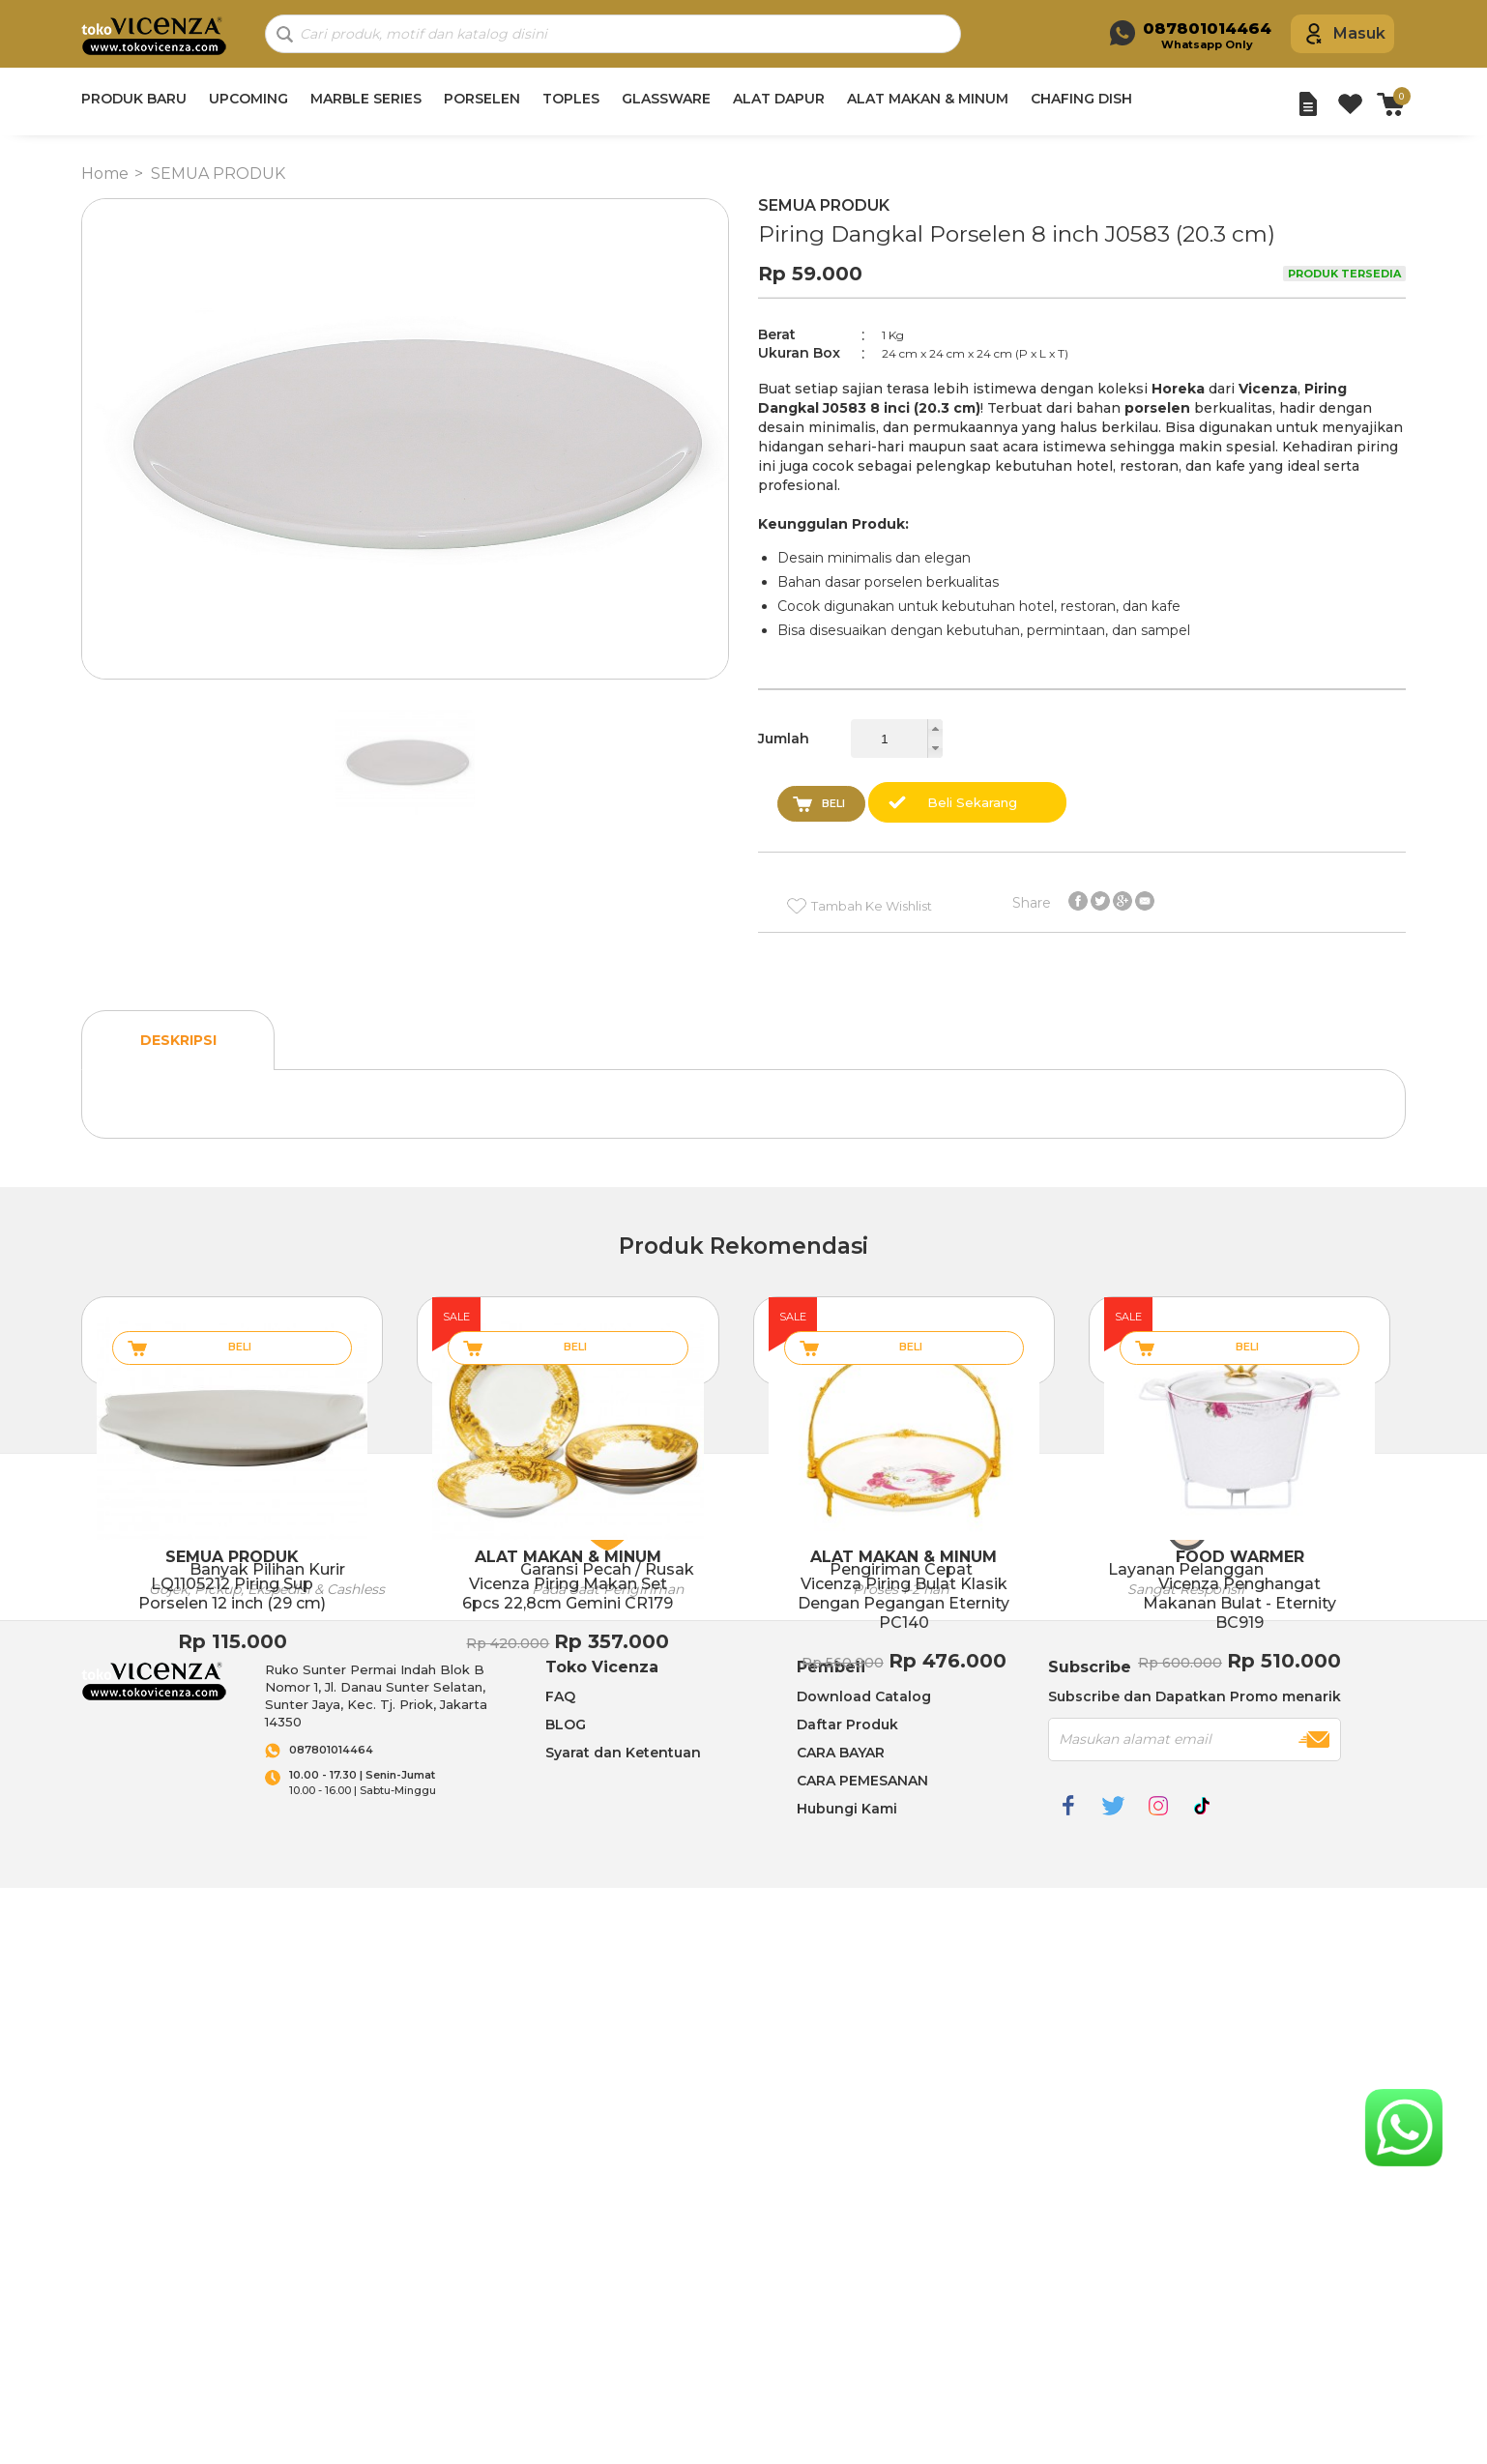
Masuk (1359, 33)
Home (105, 173)
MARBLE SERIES (366, 98)
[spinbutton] (897, 738)
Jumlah (783, 738)
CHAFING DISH (1081, 98)
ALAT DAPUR (779, 98)
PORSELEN (482, 98)
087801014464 (331, 1750)
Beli (833, 803)
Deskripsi (178, 1040)
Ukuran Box (799, 353)
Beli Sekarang (972, 802)
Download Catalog (864, 1696)
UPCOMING (248, 98)
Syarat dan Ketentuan (623, 1752)
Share (1031, 902)
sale (456, 1316)
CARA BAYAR (841, 1752)
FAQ (560, 1696)
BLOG (565, 1724)
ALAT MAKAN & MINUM (927, 98)
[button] (935, 729)
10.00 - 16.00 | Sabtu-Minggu (398, 1783)
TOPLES (570, 98)
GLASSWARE (666, 98)
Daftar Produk (847, 1724)
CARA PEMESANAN (862, 1780)
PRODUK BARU (134, 98)
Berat (777, 334)
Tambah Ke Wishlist (871, 905)
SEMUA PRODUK (218, 173)
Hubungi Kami (847, 1808)
